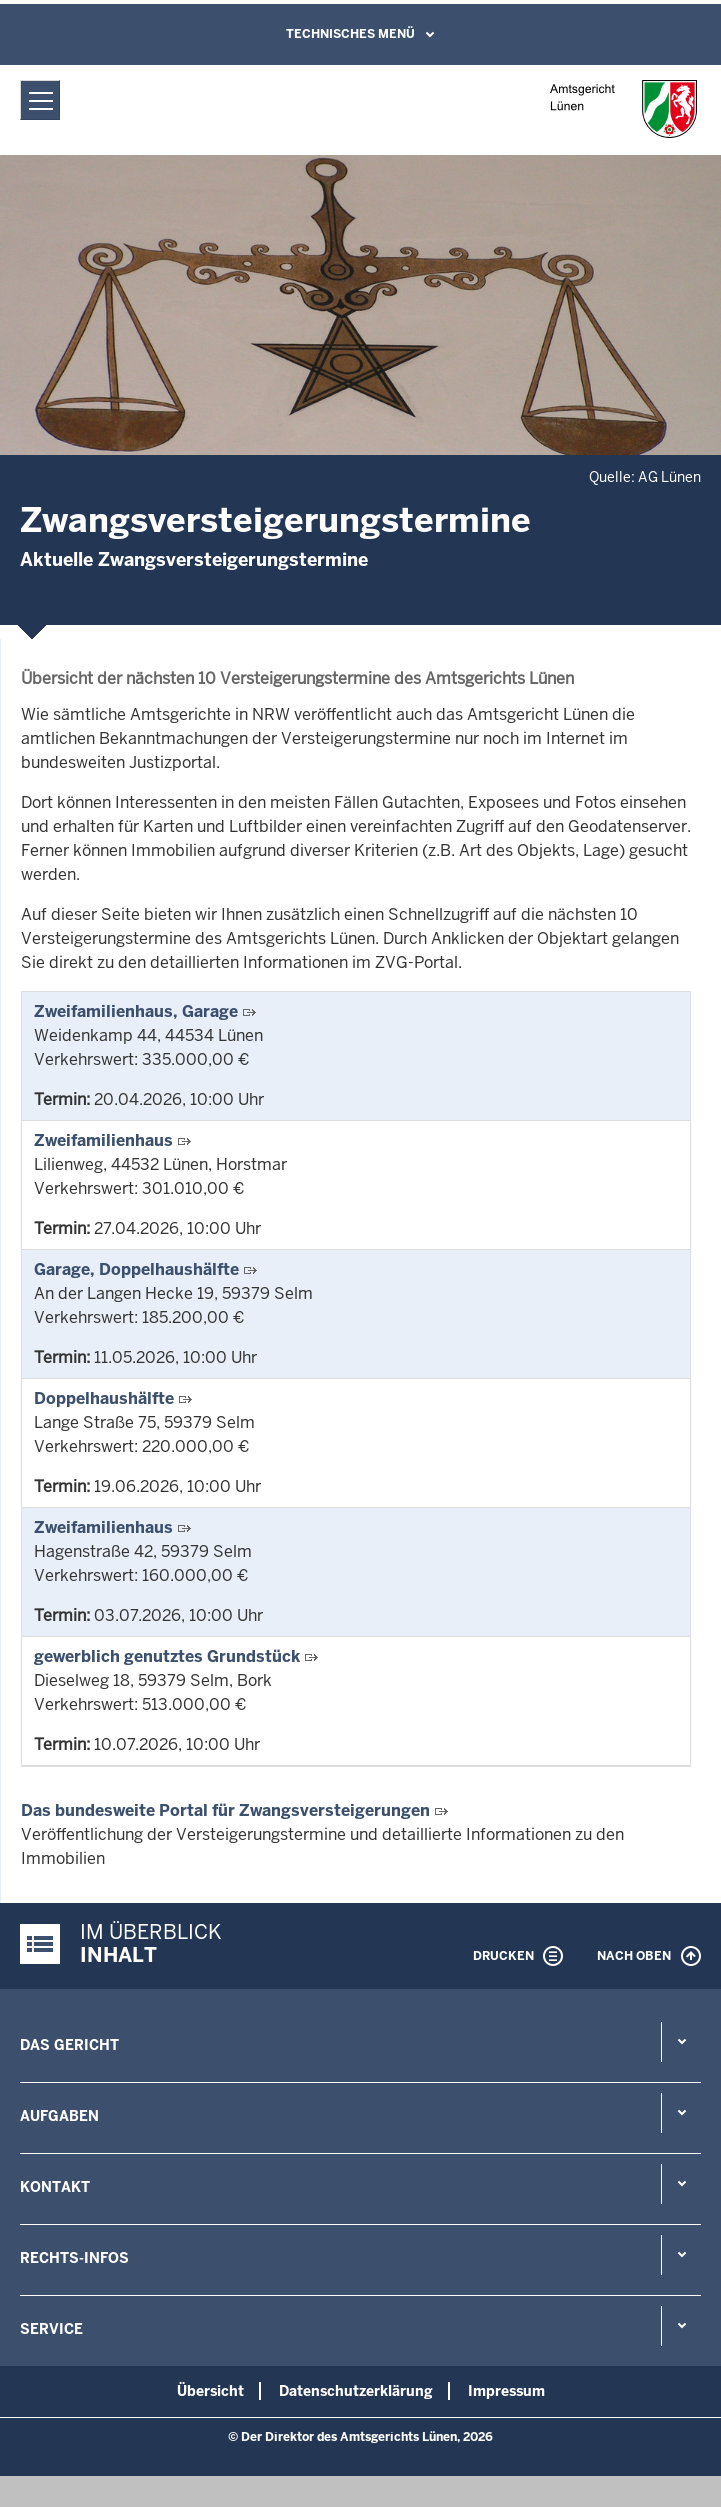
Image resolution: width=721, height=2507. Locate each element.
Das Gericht (69, 2045)
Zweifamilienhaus (103, 1140)
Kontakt (55, 2187)
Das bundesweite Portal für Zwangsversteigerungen (225, 1810)
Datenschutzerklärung (356, 2391)
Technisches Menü (350, 34)
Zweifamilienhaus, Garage (136, 1011)
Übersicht (210, 2391)
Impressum (506, 2391)
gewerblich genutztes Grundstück (167, 1656)
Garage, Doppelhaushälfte (136, 1269)
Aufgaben (59, 2116)
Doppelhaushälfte (104, 1398)
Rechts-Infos (74, 2258)
